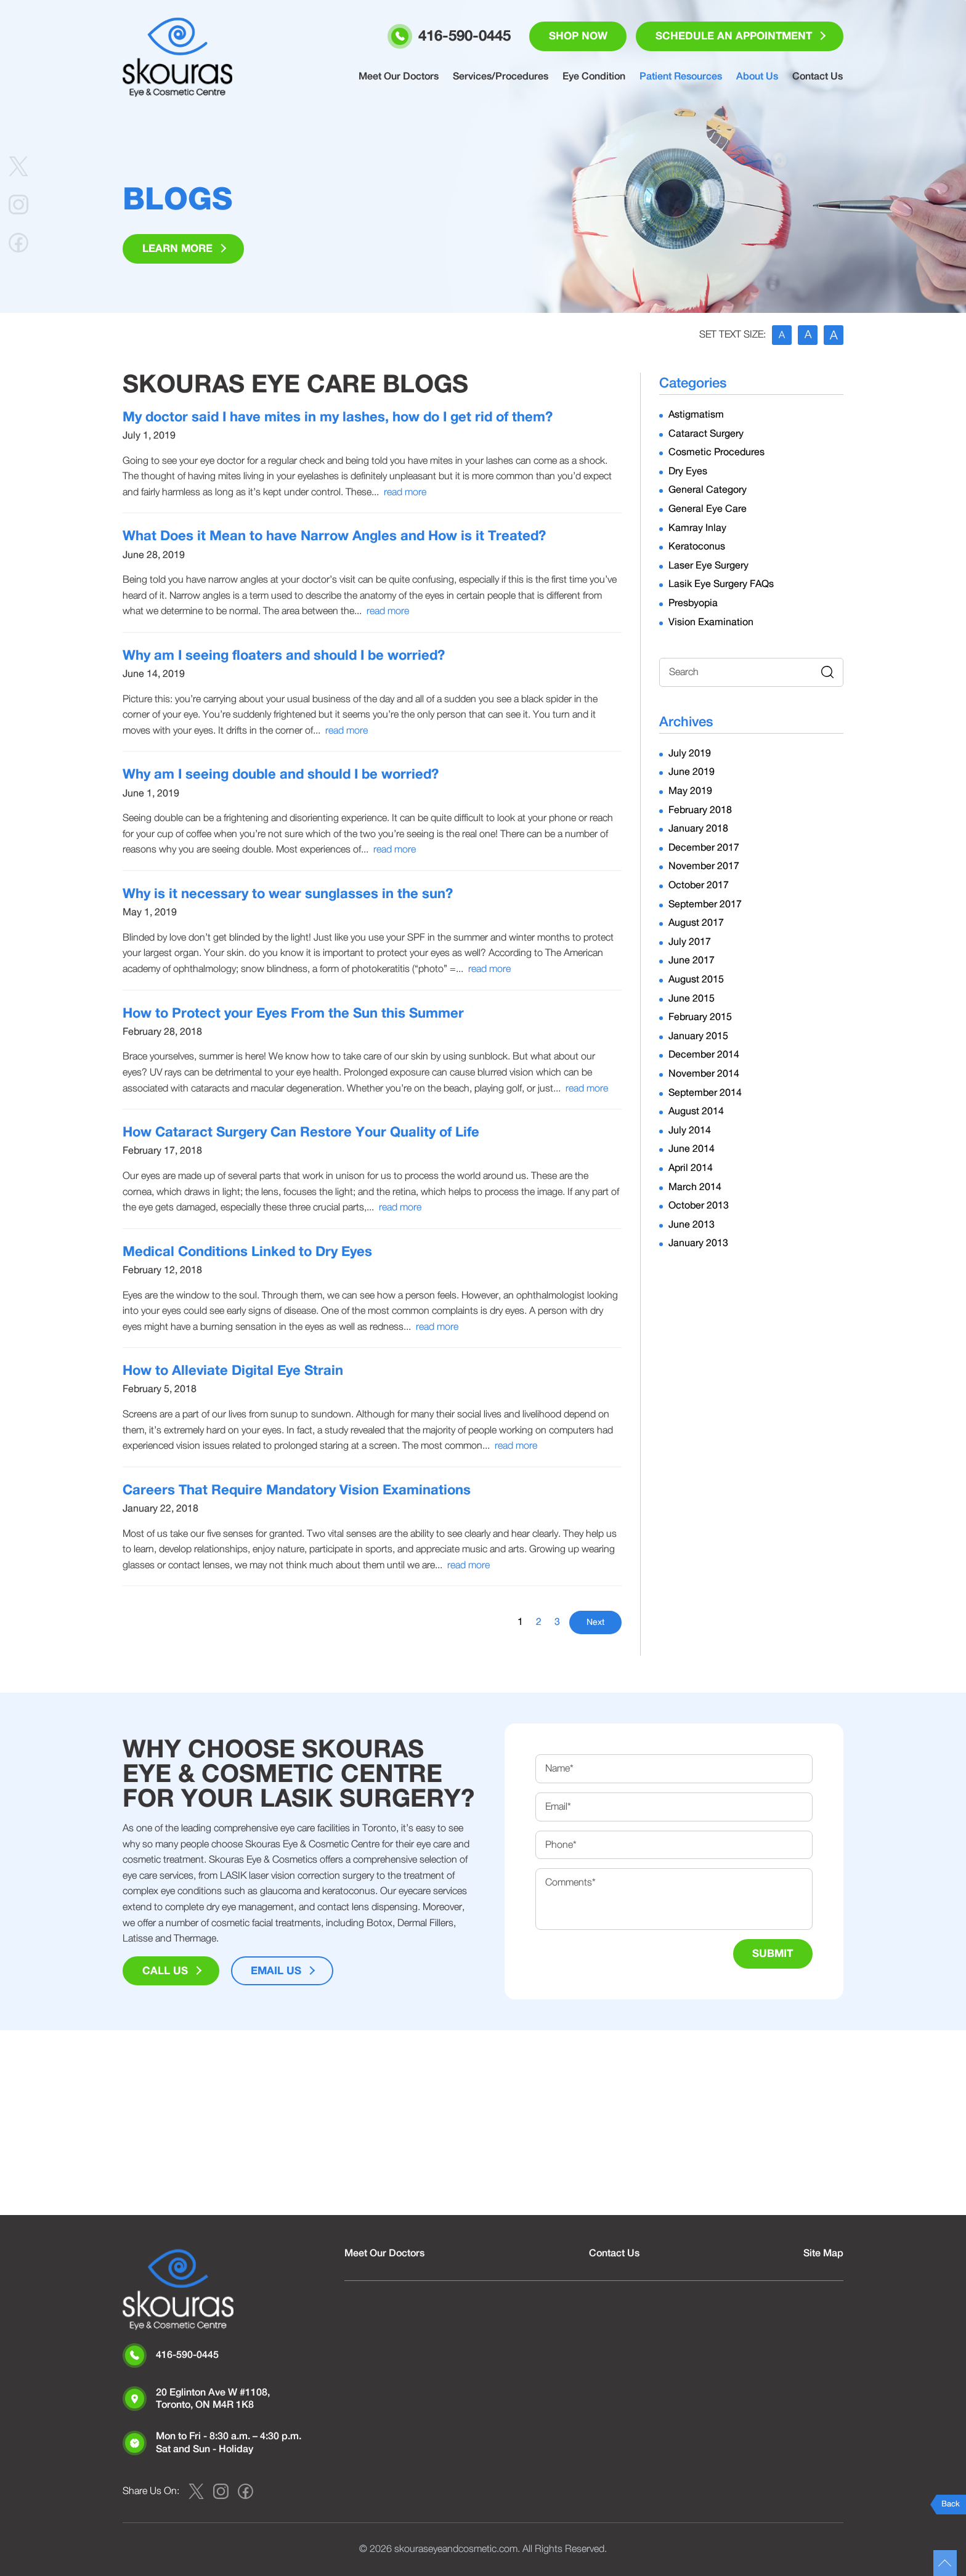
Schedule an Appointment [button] (733, 36)
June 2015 (691, 998)
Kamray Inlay (697, 528)
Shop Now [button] (577, 36)
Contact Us (818, 77)
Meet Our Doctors (402, 77)
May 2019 (690, 791)
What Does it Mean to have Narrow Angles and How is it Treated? (334, 536)
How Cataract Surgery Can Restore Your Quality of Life (301, 1132)
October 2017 (698, 885)
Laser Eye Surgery (708, 565)
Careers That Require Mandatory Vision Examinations (297, 1490)
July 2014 (689, 1130)
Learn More (177, 249)
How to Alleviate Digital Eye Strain (233, 1371)
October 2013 (698, 1205)
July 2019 (689, 753)
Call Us (165, 1971)
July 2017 (689, 942)
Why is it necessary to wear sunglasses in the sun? (288, 894)
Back (950, 2504)
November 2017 (703, 867)
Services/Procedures (503, 77)
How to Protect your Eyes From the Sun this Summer (293, 1013)
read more (405, 492)
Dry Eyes (687, 471)
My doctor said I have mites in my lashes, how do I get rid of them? (338, 417)
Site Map (823, 2253)
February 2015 (700, 1017)
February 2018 (700, 810)
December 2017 (703, 848)
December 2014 (703, 1055)
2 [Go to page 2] (539, 1622)
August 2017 (696, 923)
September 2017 (705, 904)
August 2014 (696, 1111)
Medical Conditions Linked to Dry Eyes (247, 1251)
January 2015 (698, 1036)
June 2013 (691, 1224)
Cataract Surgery (706, 434)
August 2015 (696, 979)
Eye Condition (596, 77)
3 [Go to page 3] (557, 1622)
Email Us (276, 1971)
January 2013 (698, 1244)
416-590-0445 (187, 2355)
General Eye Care (707, 509)
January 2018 (698, 828)
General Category (707, 490)
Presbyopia (693, 603)
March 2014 (694, 1187)
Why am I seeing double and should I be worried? (281, 775)
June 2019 (691, 772)
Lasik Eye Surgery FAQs (721, 584)
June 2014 (691, 1149)
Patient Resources (682, 77)
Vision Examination (710, 622)
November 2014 (703, 1074)
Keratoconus (696, 546)
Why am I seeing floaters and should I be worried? (284, 655)
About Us (758, 77)
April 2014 (690, 1168)
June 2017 (691, 961)
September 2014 (705, 1093)
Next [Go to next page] (595, 1623)
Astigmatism (696, 414)
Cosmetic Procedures (716, 452)
